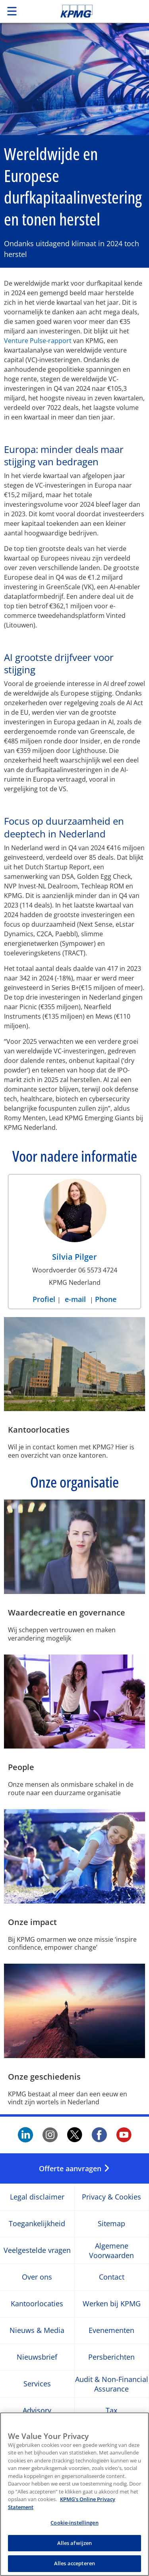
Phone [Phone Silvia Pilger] (105, 1299)
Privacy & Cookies (111, 2197)
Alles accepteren (74, 2563)
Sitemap (111, 2224)
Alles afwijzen (74, 2543)
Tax (111, 2410)
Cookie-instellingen (74, 2522)
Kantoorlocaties (37, 2304)
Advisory (37, 2410)
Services (37, 2384)
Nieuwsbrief (37, 2357)
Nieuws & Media (37, 2330)
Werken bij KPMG (112, 2304)
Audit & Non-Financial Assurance (111, 2384)
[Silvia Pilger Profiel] (74, 1222)
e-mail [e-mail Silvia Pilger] (75, 1299)
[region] (74, 2494)
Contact (111, 2277)
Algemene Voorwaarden (111, 2250)
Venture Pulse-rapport (38, 340)
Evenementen (111, 2330)
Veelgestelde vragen (37, 2250)
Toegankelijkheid (37, 2224)
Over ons (37, 2277)
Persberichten (111, 2357)
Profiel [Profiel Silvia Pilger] (45, 1299)
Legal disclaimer (37, 2197)
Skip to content (90, 11)
